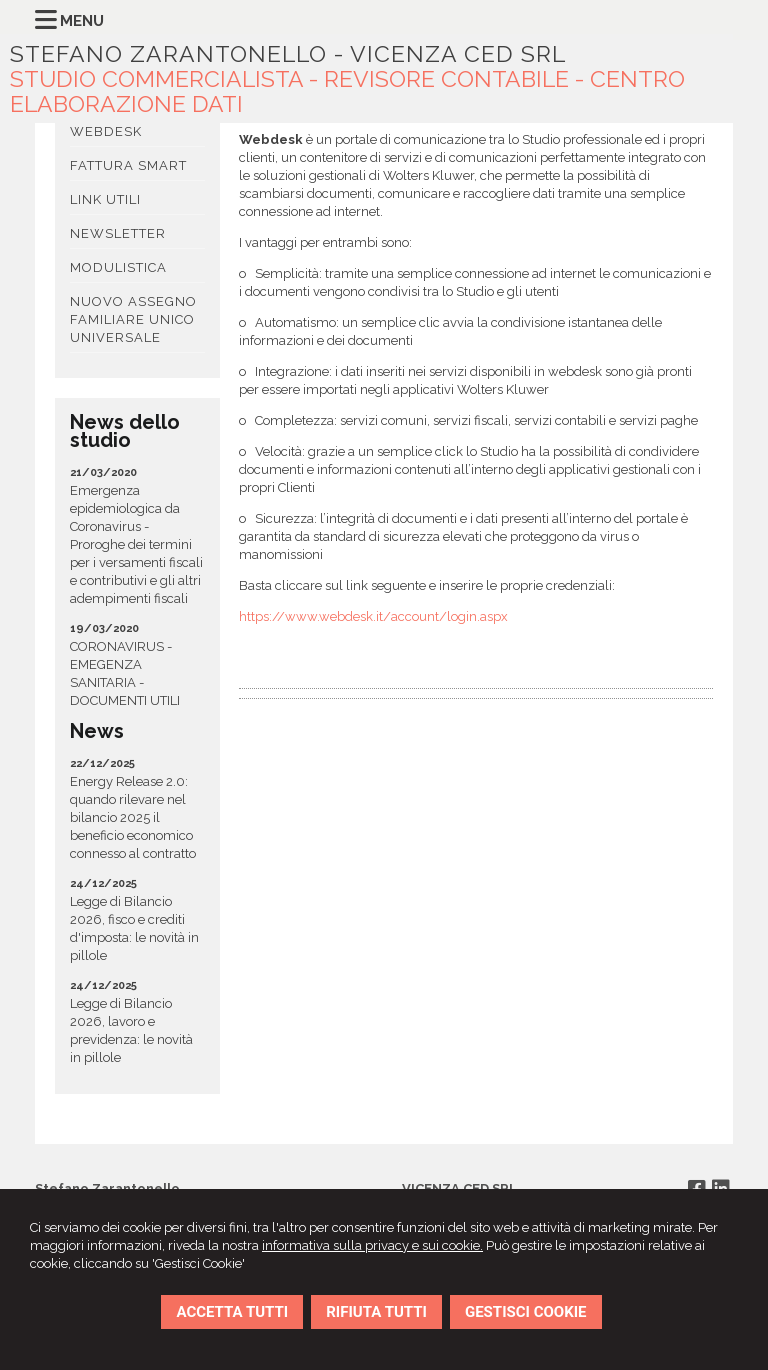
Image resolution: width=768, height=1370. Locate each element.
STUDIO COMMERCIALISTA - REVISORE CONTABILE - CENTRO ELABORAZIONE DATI (347, 91)
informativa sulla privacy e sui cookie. (372, 1245)
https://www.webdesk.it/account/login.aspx (373, 616)
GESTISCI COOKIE (526, 1312)
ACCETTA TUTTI (232, 1312)
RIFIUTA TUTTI (376, 1312)
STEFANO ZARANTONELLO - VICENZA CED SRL (288, 53)
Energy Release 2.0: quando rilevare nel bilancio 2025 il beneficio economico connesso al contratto (133, 817)
